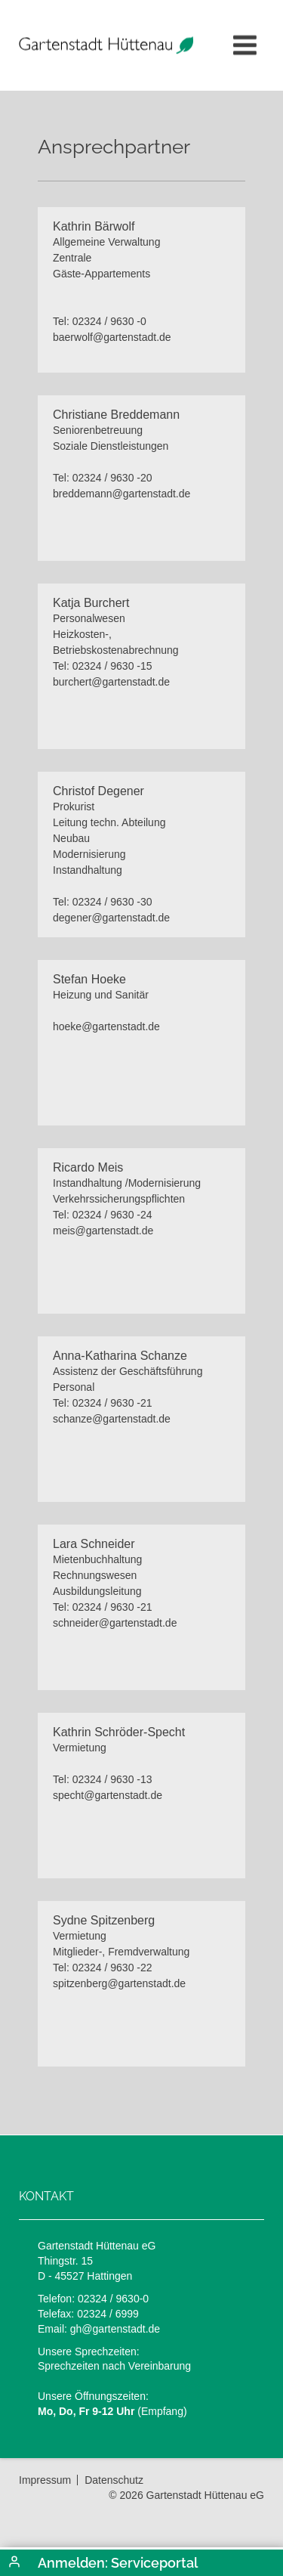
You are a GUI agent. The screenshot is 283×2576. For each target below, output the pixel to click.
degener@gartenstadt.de (111, 918)
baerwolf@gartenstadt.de (112, 337)
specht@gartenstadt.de (107, 1795)
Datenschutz (114, 2480)
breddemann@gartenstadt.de (121, 494)
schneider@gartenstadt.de (115, 1623)
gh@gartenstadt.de (115, 2329)
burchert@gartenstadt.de (111, 682)
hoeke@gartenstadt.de (106, 1026)
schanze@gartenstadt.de (112, 1419)
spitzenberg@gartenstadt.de (119, 1983)
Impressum (45, 2480)
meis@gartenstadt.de (103, 1231)
